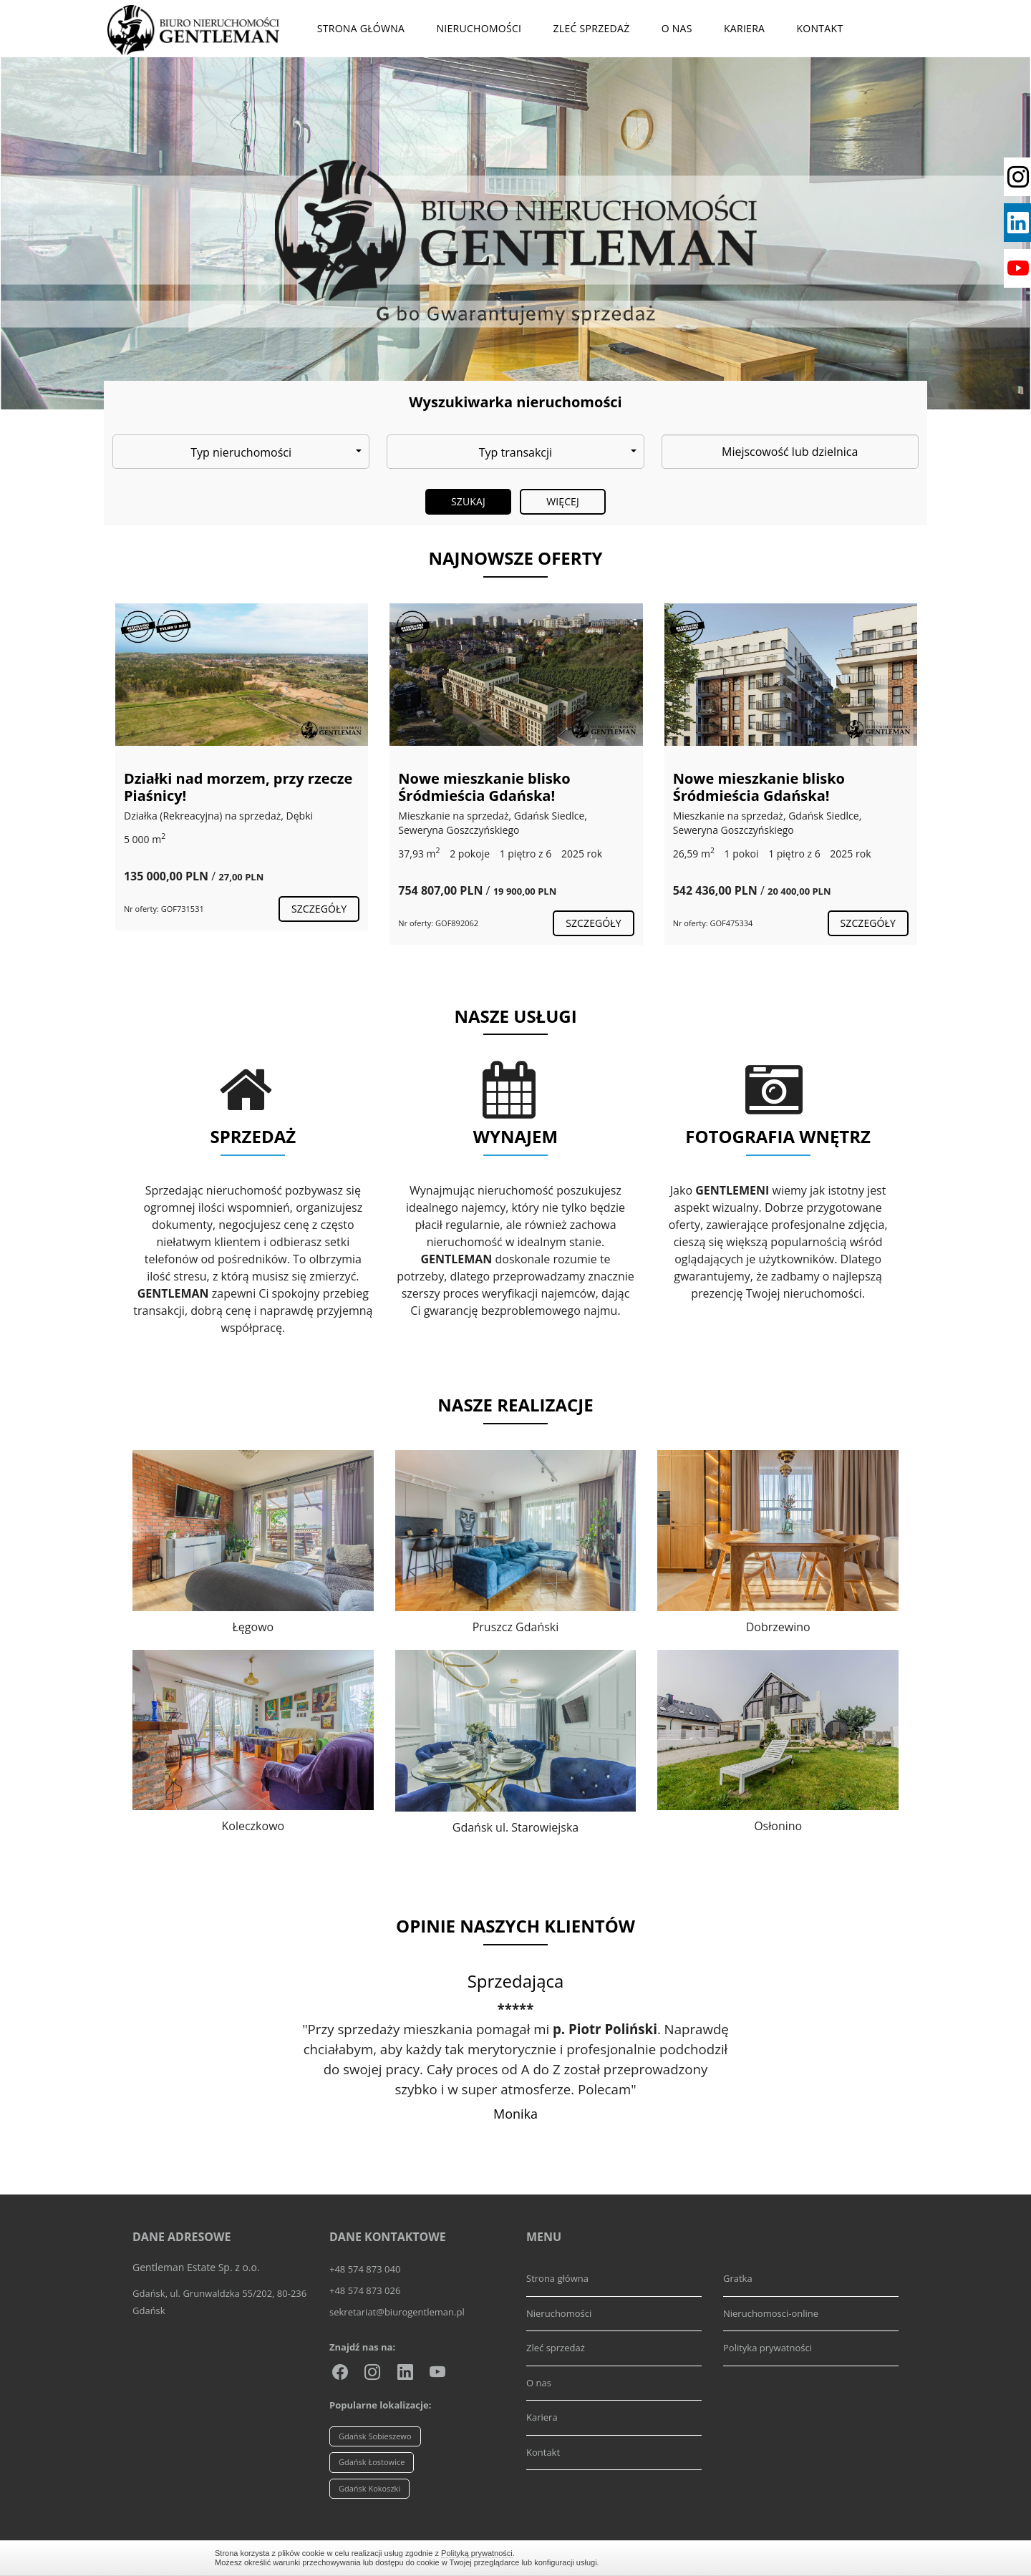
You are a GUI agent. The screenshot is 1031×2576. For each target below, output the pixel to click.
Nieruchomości (478, 28)
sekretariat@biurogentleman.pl (397, 2311)
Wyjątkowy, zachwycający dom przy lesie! (234, 787)
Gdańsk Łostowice (372, 2461)
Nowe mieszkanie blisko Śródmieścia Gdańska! (758, 787)
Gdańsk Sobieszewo (375, 2436)
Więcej (562, 501)
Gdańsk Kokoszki (369, 2488)
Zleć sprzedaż (591, 28)
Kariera (744, 28)
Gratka (737, 2278)
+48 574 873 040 (364, 2268)
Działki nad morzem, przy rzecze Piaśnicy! (512, 787)
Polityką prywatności (477, 2553)
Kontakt (819, 28)
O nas (677, 28)
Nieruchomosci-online (770, 2313)
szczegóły (319, 908)
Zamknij (809, 2558)
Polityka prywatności (767, 2347)
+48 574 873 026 (364, 2290)
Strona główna (361, 28)
